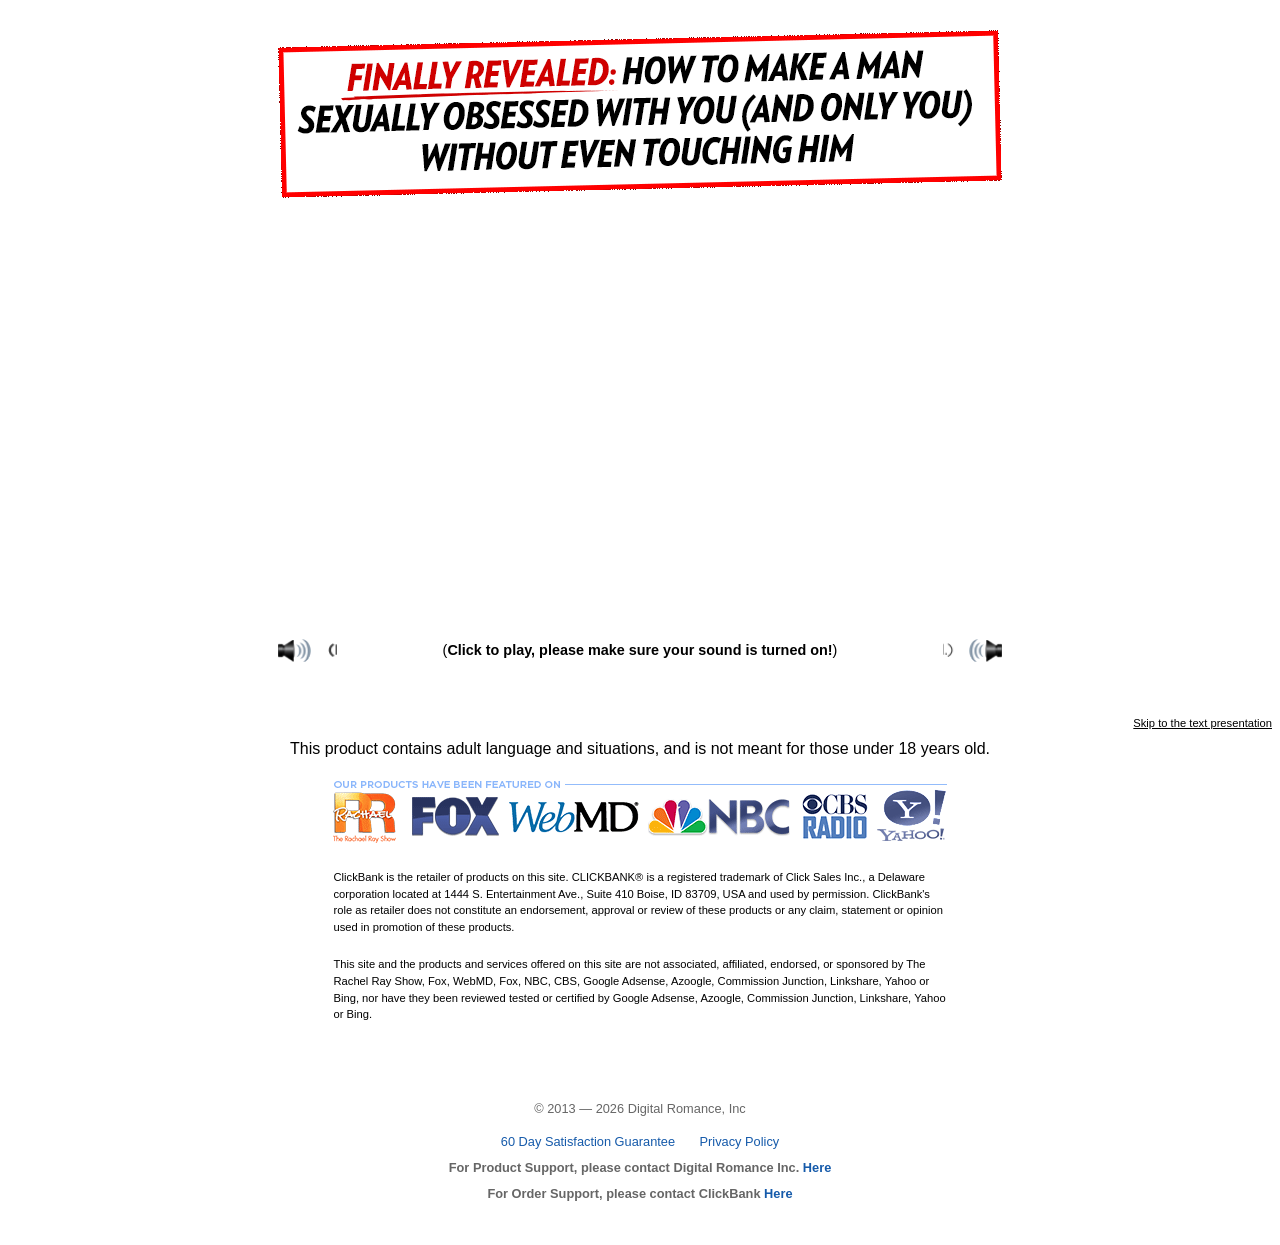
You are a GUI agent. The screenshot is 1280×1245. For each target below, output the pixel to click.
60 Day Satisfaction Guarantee (588, 1141)
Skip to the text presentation (1202, 723)
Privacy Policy (740, 1141)
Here (815, 1167)
